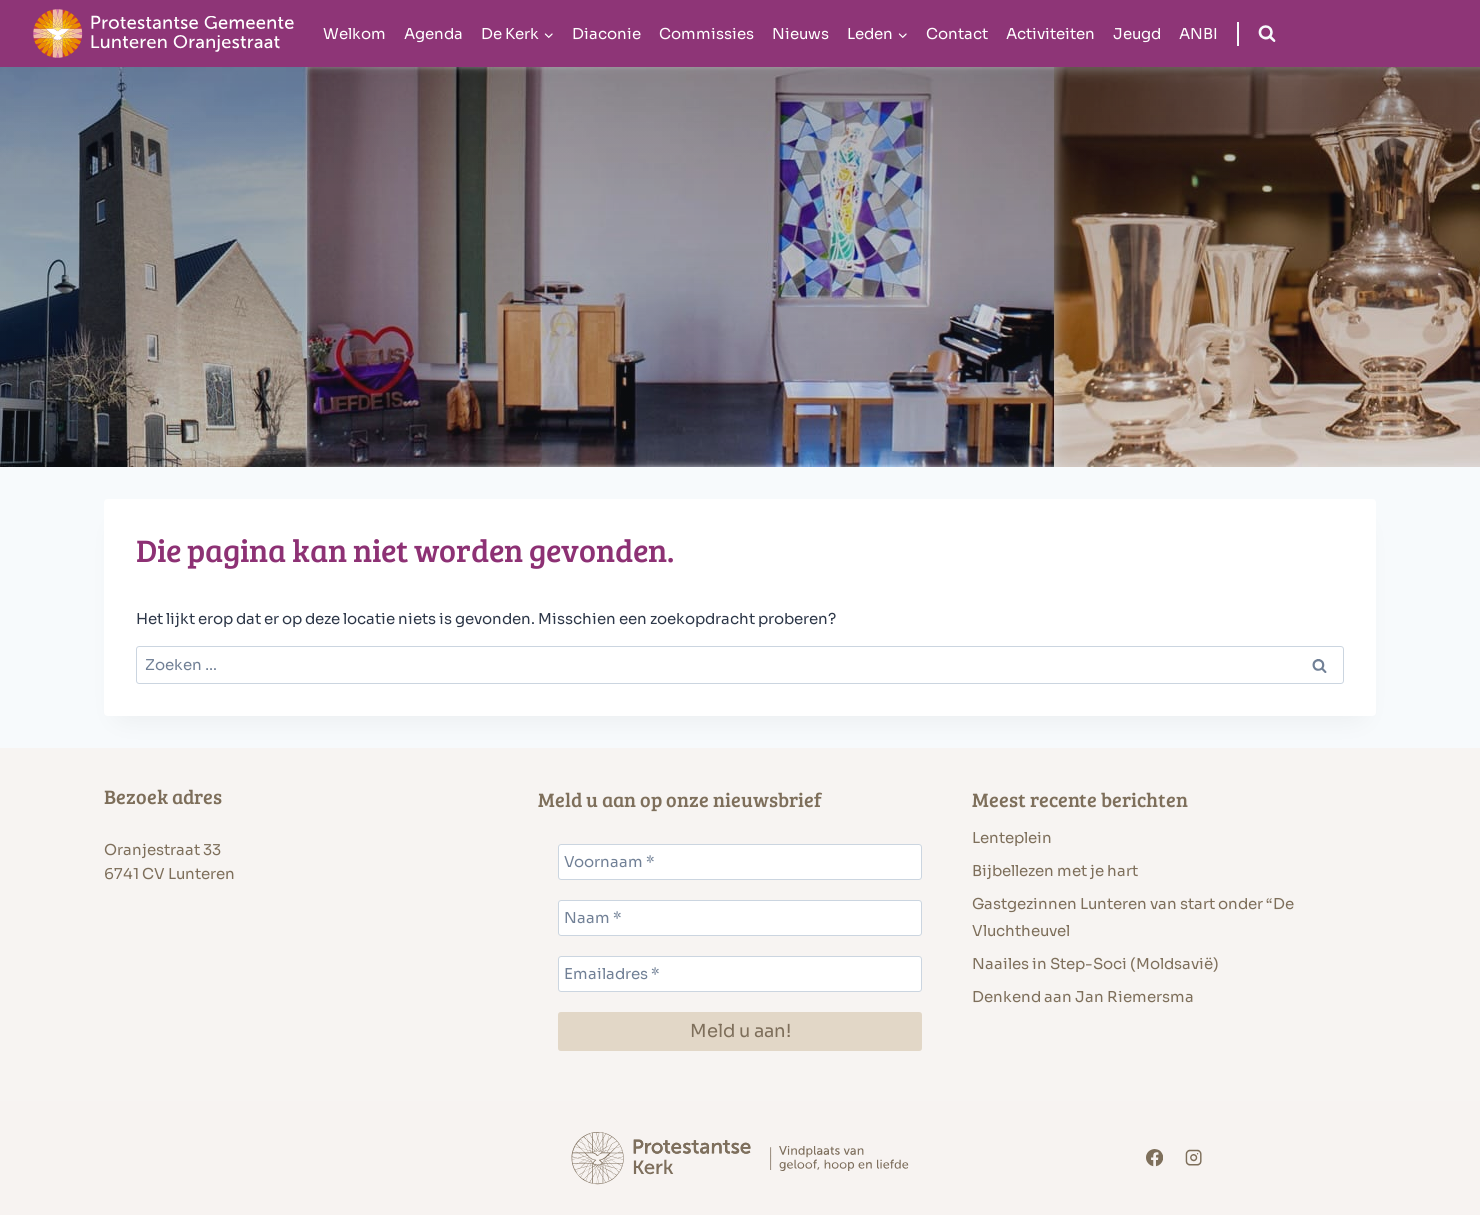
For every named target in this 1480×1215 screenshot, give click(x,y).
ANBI (1198, 33)
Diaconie (606, 33)
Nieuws (800, 33)
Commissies (706, 33)
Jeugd (1137, 33)
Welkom (354, 33)
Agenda (433, 33)
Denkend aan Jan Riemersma (1083, 996)
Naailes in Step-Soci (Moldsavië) (1095, 963)
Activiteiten (1050, 33)
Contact (957, 33)
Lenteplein (1012, 837)
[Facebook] (1154, 1158)
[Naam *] (740, 918)
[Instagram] (1194, 1158)
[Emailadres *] (740, 974)
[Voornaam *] (740, 862)
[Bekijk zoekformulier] (1267, 34)
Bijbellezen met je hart (1055, 870)
